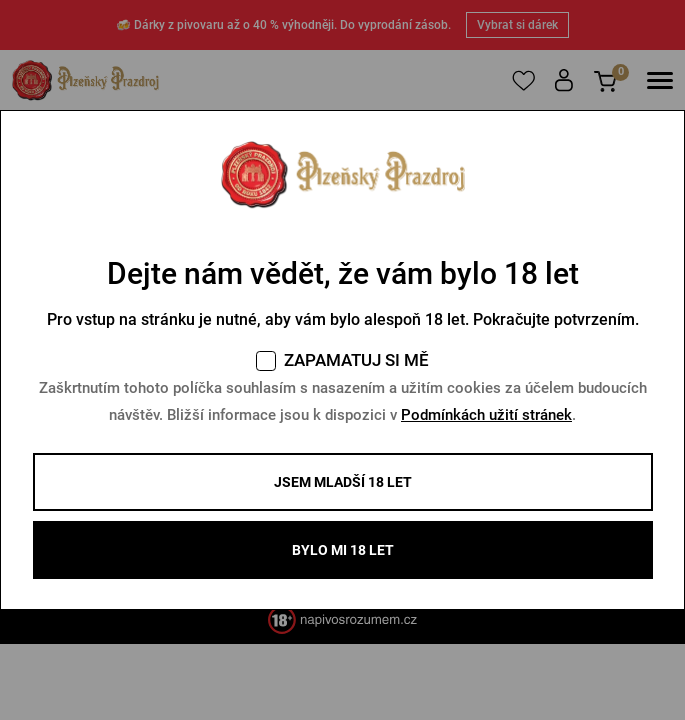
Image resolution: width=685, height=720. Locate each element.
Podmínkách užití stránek (486, 415)
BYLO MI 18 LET (343, 550)
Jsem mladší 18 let (343, 482)
